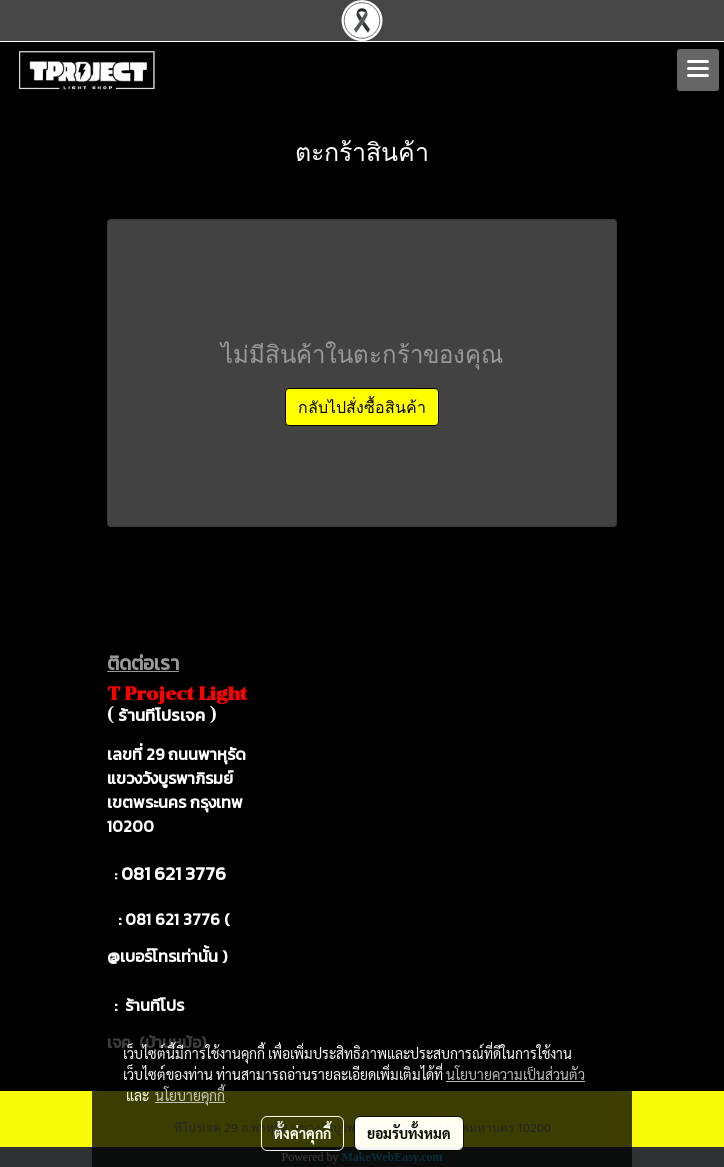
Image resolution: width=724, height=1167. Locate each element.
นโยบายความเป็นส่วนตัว (515, 1074)
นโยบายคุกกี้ (190, 1095)
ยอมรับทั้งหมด (409, 1133)
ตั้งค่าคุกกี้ (302, 1133)
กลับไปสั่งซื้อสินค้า (362, 407)
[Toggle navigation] (698, 70)
